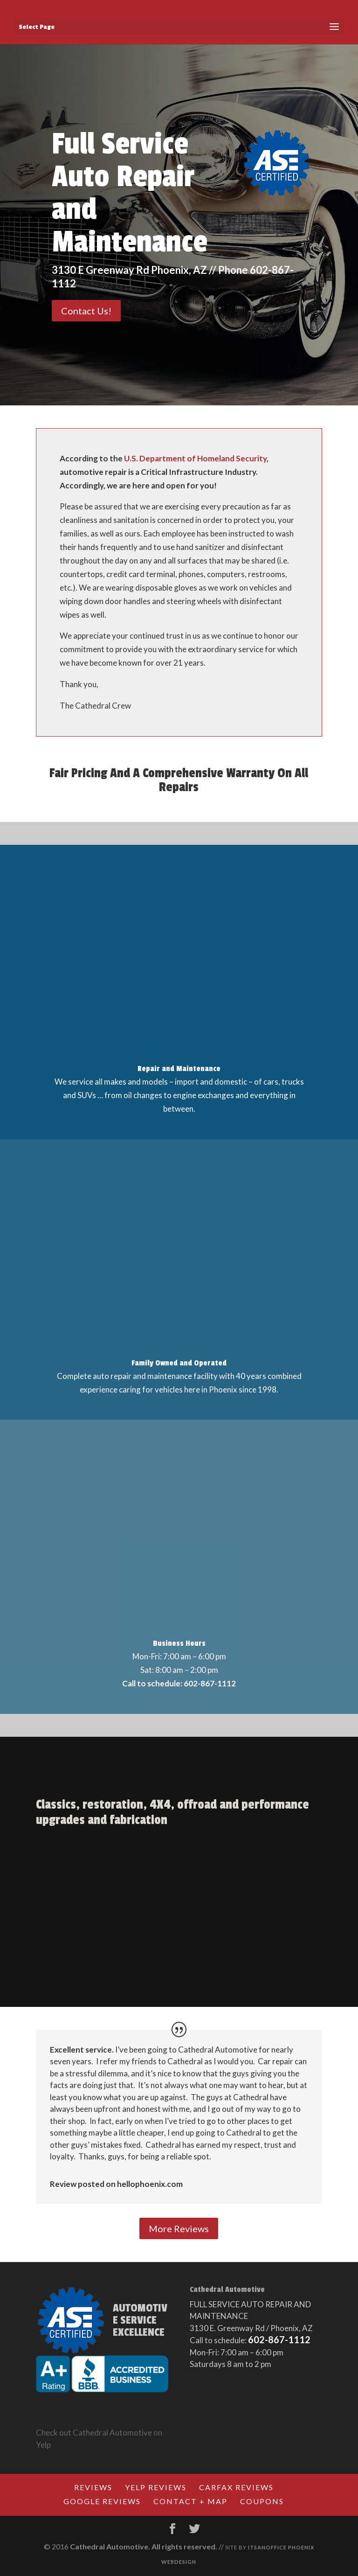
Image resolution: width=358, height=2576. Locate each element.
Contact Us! (86, 310)
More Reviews (179, 2228)
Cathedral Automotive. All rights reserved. (143, 2546)
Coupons (262, 2501)
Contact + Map (190, 2501)
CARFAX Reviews (236, 2487)
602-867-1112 (279, 2339)
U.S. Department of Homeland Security (195, 458)
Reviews (93, 2487)
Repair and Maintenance (179, 1068)
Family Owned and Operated (179, 1363)
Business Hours (179, 1643)
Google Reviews (102, 2501)
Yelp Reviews (155, 2487)
